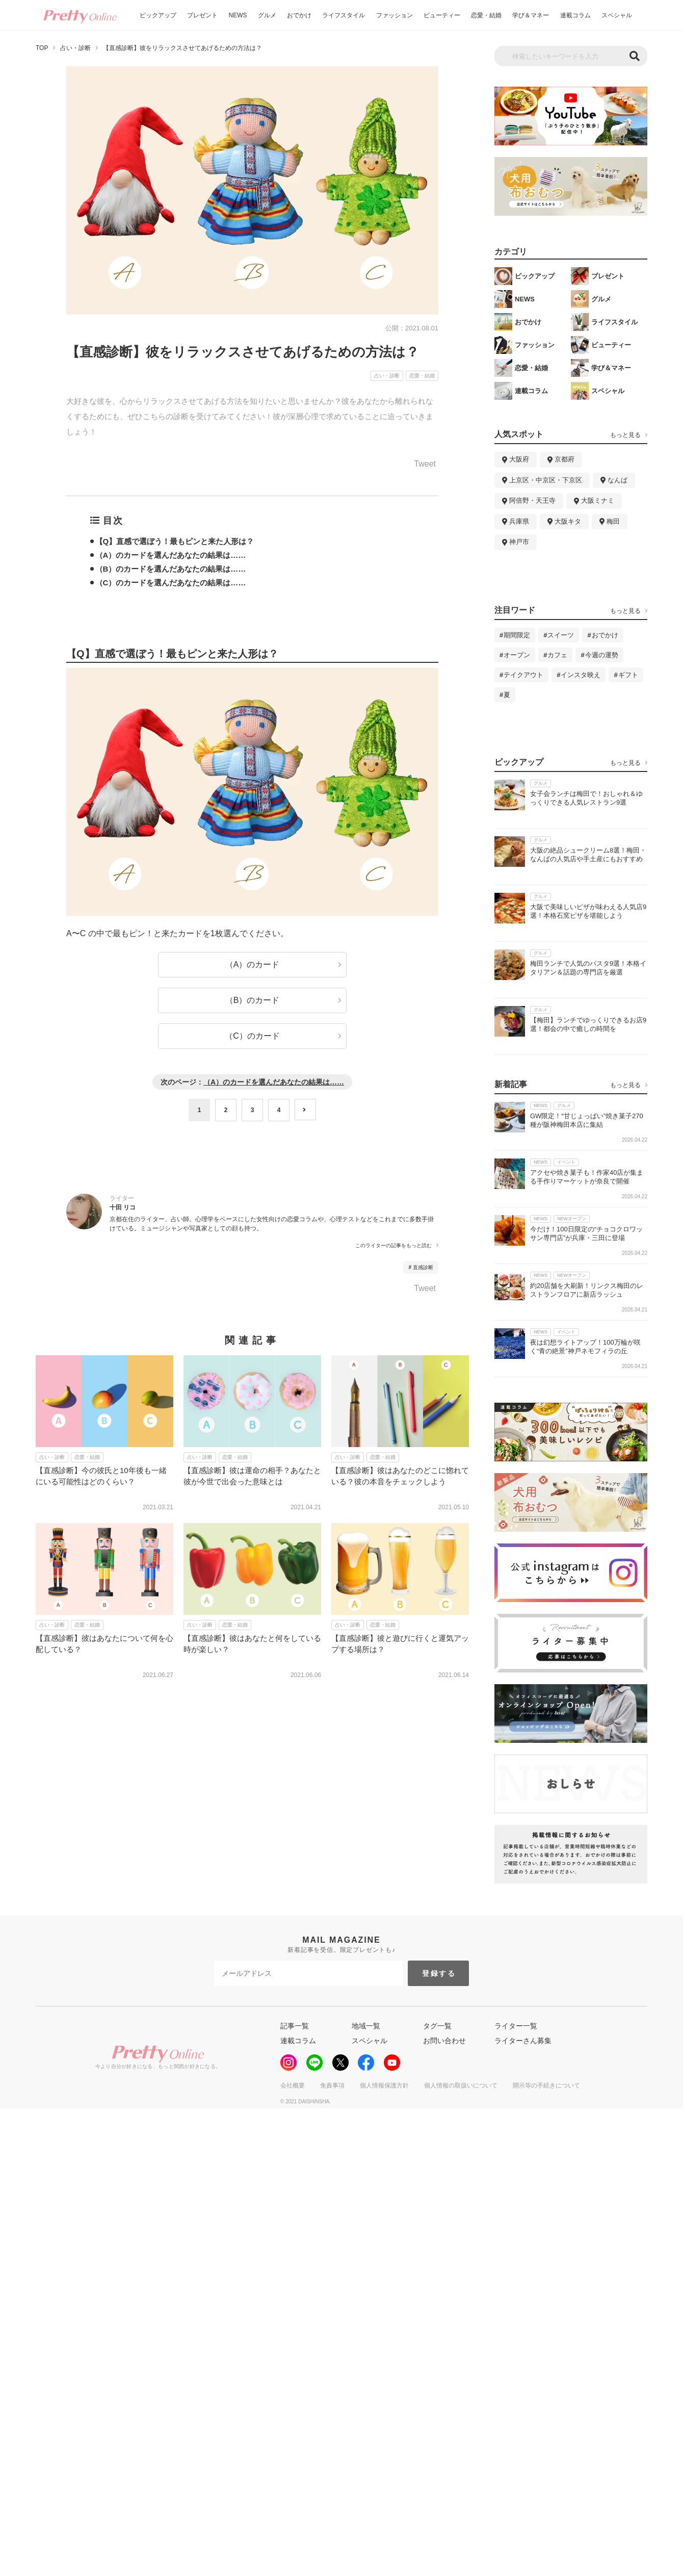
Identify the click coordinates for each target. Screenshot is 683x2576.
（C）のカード (252, 1036)
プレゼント (202, 15)
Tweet (425, 464)
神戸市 (519, 542)
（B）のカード (252, 1000)
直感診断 (423, 1267)
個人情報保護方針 (384, 2085)
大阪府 (519, 459)
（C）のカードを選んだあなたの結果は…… (170, 582)
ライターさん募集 (522, 2040)
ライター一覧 (515, 2025)
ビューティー (442, 15)
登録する (439, 1973)
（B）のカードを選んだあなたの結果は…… (170, 568)
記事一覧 (294, 2025)
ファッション (394, 15)
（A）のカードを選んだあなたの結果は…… (170, 555)
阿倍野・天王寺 (532, 500)
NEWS (238, 15)
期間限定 (517, 635)
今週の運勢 (601, 655)
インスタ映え (580, 675)
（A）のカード (252, 964)
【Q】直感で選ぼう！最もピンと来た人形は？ (174, 541)
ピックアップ (158, 15)
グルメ (267, 15)
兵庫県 (519, 521)
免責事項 (332, 2085)
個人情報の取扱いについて (460, 2085)
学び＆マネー (530, 15)
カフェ (557, 655)
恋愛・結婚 (486, 15)
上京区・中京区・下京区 (545, 480)
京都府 (564, 459)
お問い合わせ (444, 2040)
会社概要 (292, 2085)
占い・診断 (75, 48)
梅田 (613, 521)
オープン (517, 655)
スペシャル (616, 15)
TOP (42, 48)
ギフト (628, 675)
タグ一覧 (437, 2025)
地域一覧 (366, 2025)
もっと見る (625, 435)
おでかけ (299, 15)
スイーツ (560, 635)
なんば (617, 480)
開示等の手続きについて (546, 2085)
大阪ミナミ (597, 500)
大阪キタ (568, 521)
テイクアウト (523, 675)
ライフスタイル (343, 15)
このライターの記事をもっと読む (393, 1245)
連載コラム (575, 15)
